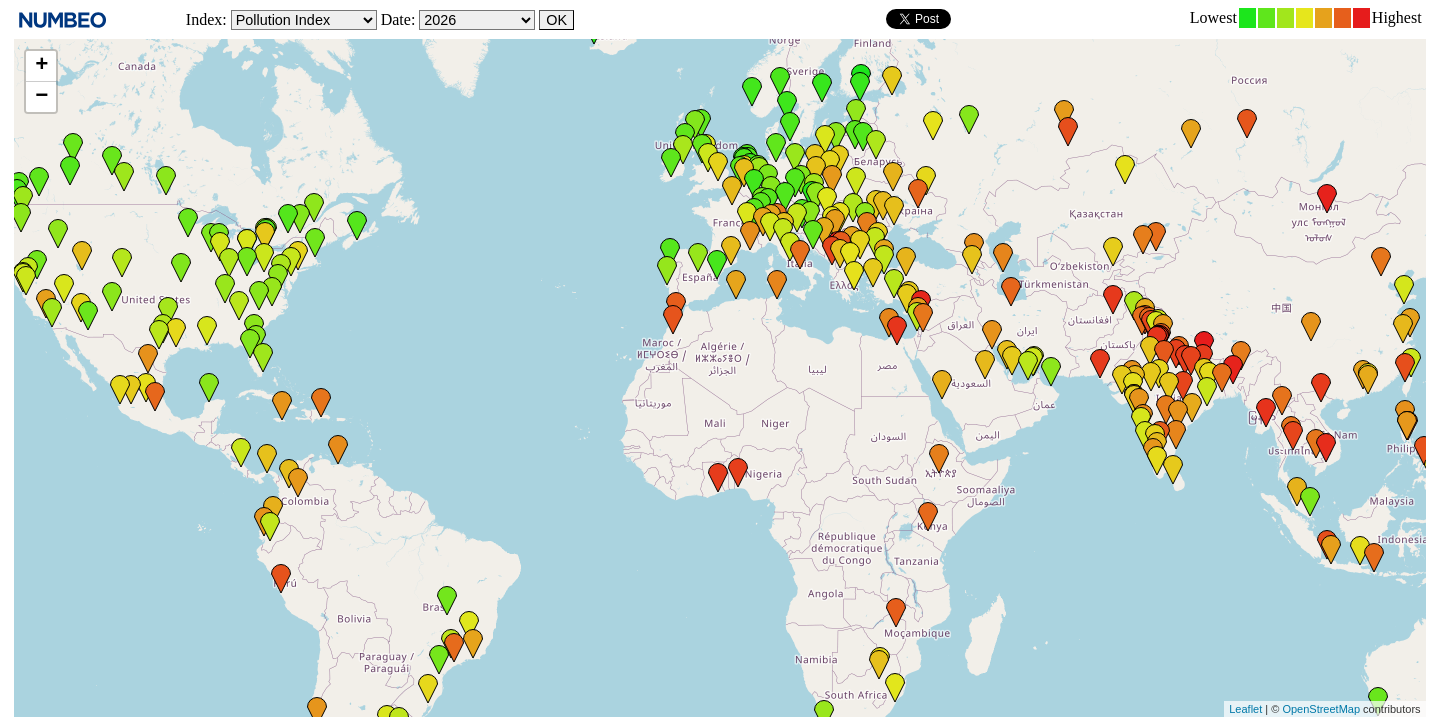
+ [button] (41, 66)
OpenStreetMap (1321, 709)
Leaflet (1245, 709)
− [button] (41, 97)
